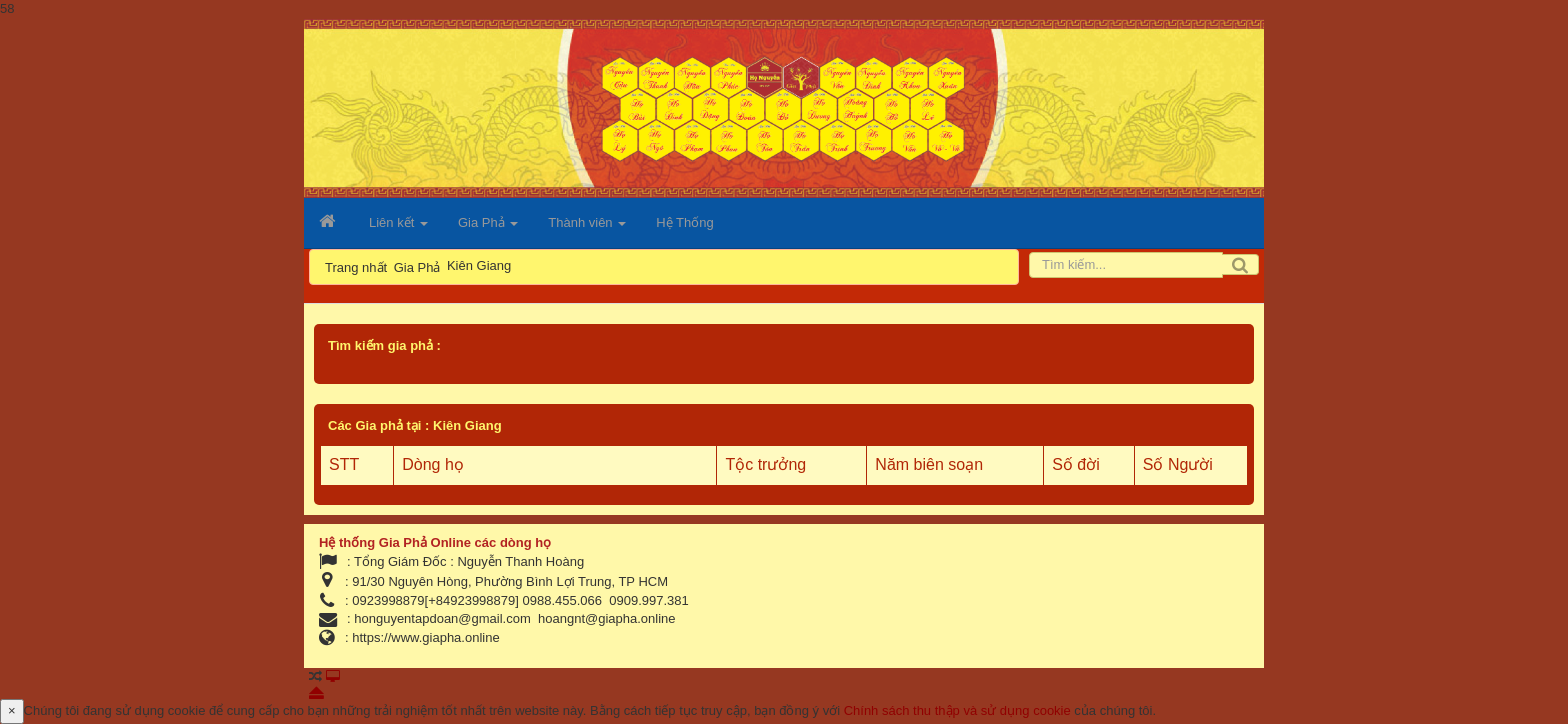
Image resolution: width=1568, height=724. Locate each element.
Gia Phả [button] (488, 228)
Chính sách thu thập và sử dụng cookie (957, 710)
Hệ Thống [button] (684, 222)
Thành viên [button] (587, 228)
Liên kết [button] (398, 228)
